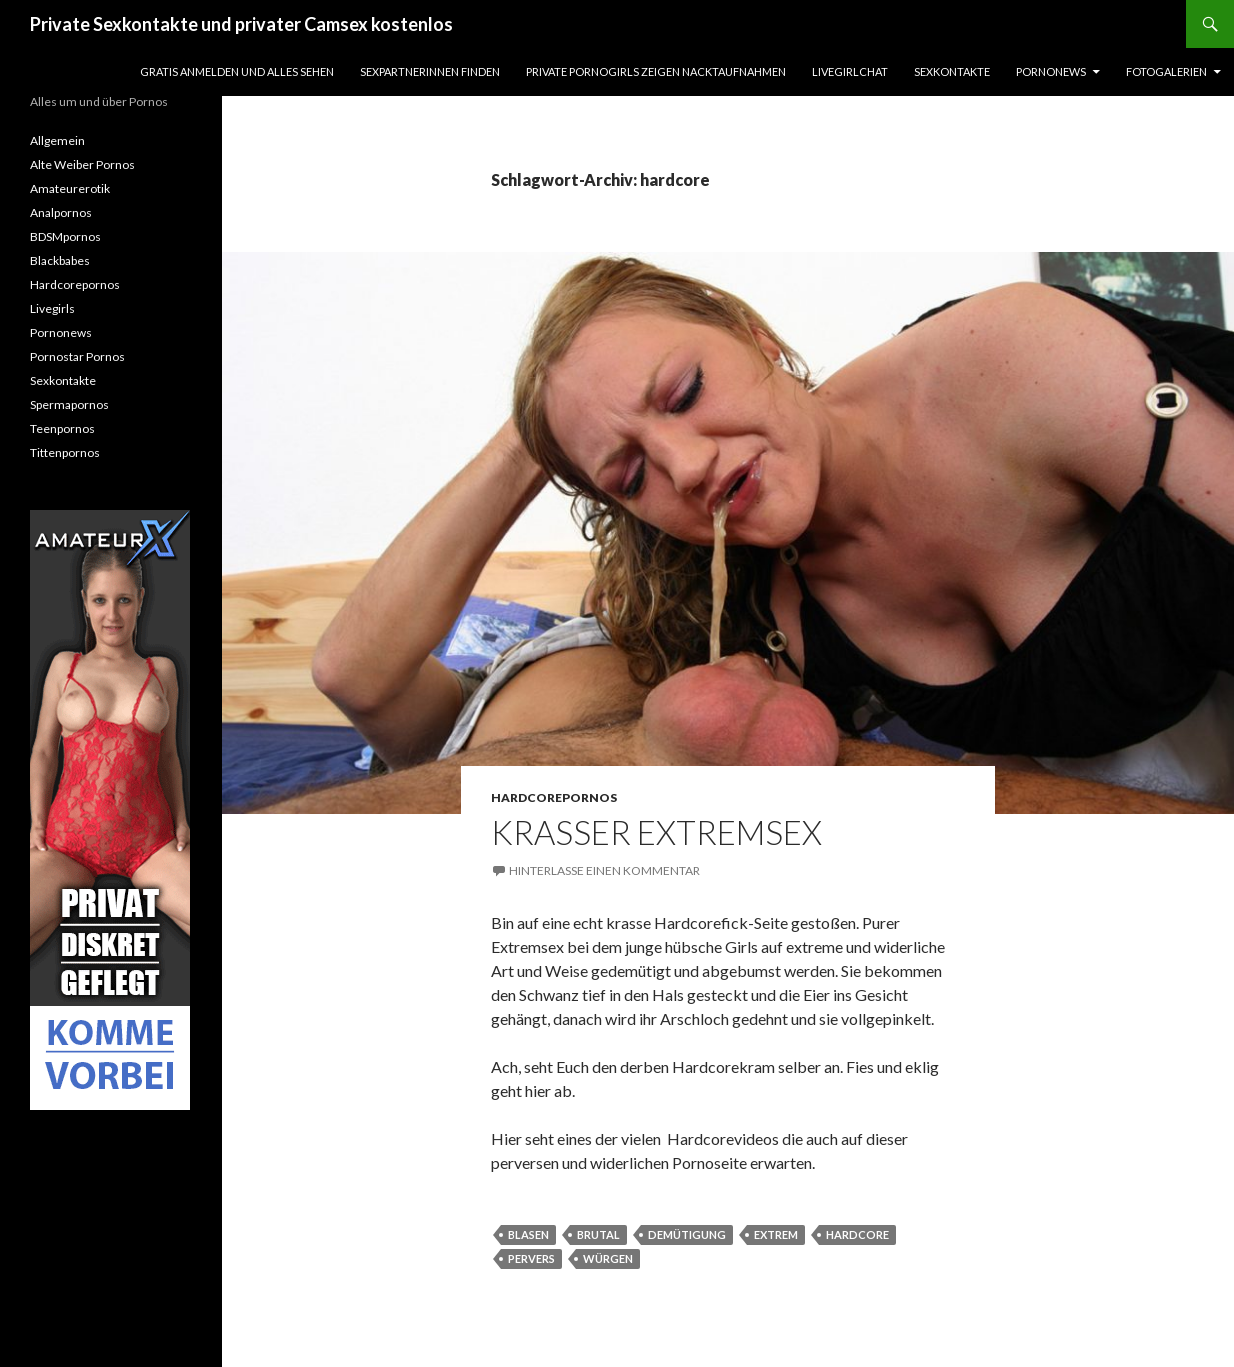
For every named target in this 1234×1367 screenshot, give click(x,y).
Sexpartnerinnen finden (430, 71)
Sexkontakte (952, 71)
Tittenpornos (65, 452)
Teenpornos (62, 428)
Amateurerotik (70, 188)
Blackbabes (60, 260)
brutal (598, 1234)
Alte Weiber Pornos (82, 164)
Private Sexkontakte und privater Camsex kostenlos (241, 24)
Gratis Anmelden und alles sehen (237, 71)
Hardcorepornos (554, 797)
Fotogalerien (1166, 71)
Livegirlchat (850, 71)
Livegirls (52, 308)
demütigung (687, 1234)
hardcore (857, 1234)
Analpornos (61, 212)
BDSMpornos (65, 236)
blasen (528, 1234)
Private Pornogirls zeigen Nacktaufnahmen (656, 71)
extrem (776, 1234)
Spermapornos (69, 404)
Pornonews (1051, 71)
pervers (531, 1258)
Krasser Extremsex (656, 832)
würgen (608, 1258)
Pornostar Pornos (77, 356)
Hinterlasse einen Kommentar (604, 870)
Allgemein (57, 140)
